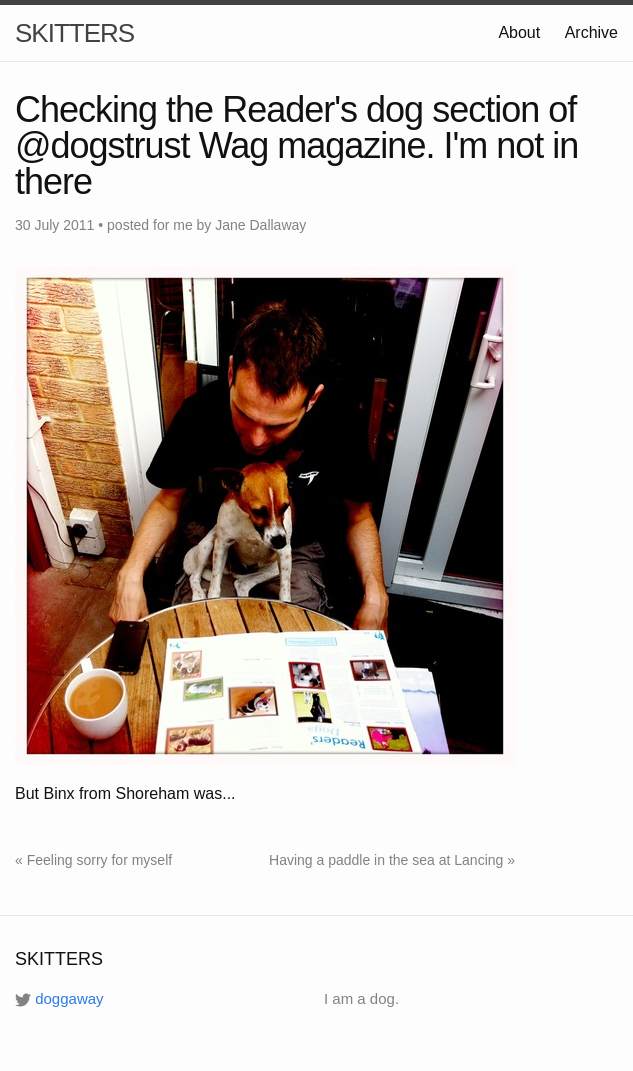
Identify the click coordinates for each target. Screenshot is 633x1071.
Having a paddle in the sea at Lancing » (392, 860)
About (519, 32)
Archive (591, 32)
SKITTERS (74, 33)
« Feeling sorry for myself (93, 860)
